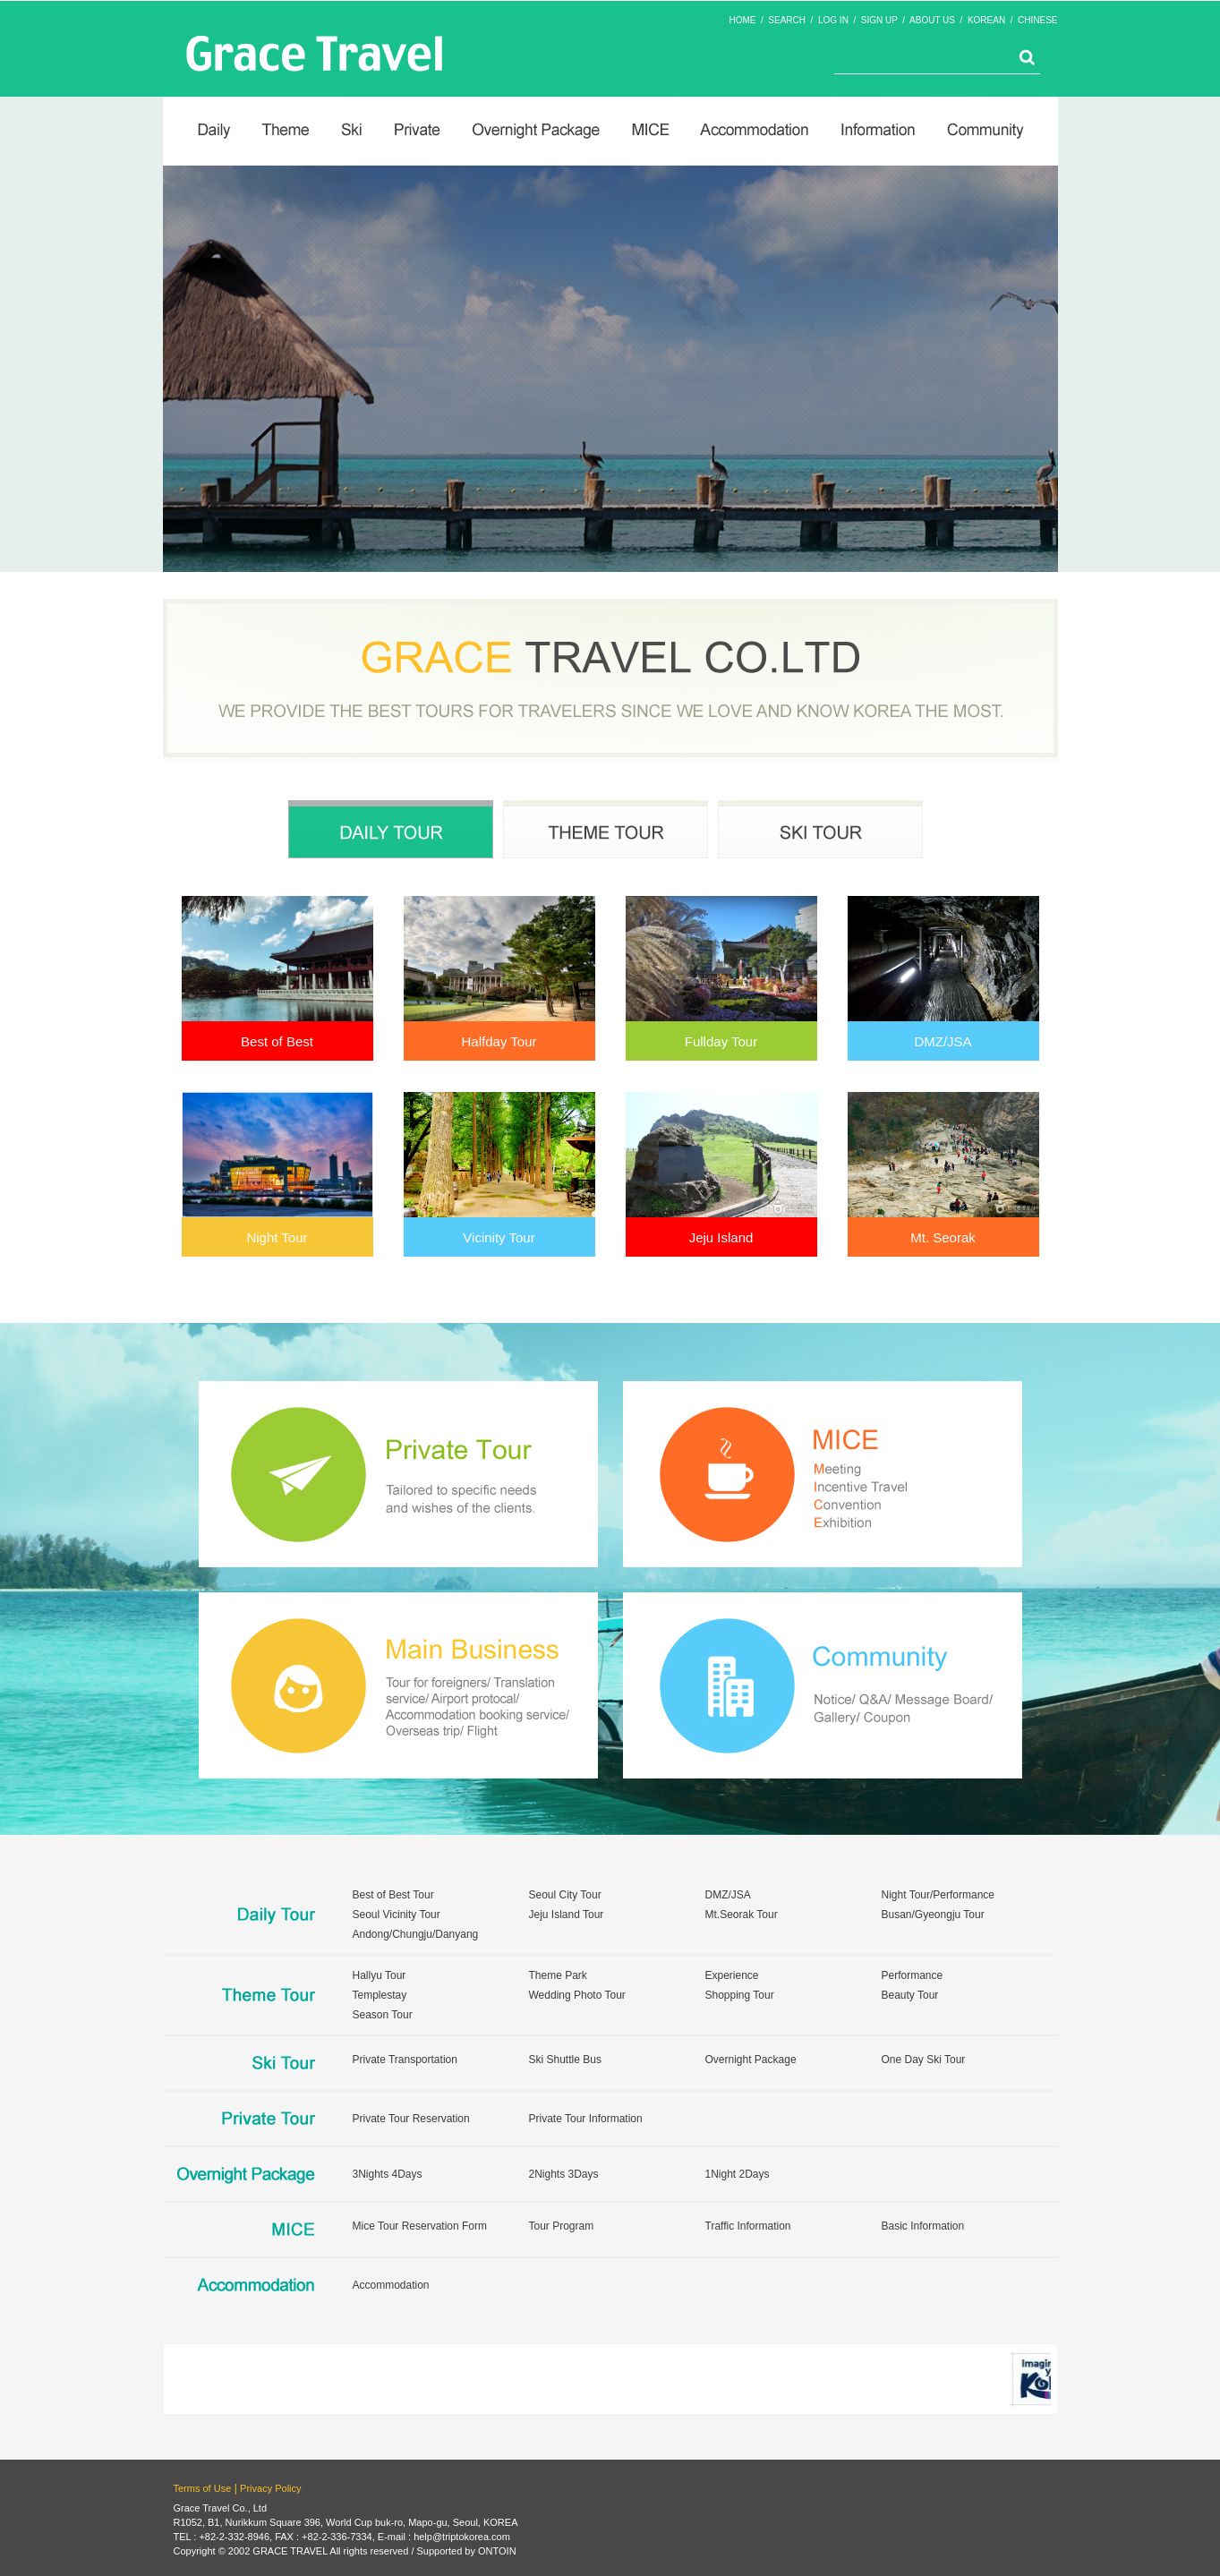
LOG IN (833, 20)
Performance (912, 1975)
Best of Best (277, 1041)
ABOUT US (932, 20)
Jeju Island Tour (566, 1914)
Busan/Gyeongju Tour (933, 1914)
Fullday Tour (721, 1041)
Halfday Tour (499, 1041)
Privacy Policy (270, 2488)
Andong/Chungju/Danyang (416, 1934)
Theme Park (558, 1975)
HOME (742, 20)
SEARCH (787, 20)
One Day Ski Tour (924, 2059)
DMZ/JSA (942, 1041)
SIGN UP (879, 20)
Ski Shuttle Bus (565, 2059)
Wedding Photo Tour (577, 1995)
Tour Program (561, 2226)
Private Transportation (405, 2059)
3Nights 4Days (387, 2174)
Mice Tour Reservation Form (420, 2226)
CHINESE (1037, 20)
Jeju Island (721, 1237)
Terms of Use (203, 2488)
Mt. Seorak (943, 1237)
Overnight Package (751, 2059)
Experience (732, 1975)
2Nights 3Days (564, 2174)
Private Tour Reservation (411, 2118)
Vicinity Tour (498, 1237)
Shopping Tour (739, 1995)
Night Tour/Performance (938, 1895)
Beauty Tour (910, 1995)
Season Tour (383, 2015)
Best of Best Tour (393, 1895)
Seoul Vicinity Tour (396, 1914)
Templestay (380, 1995)
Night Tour (276, 1237)
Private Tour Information (586, 2118)
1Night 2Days (737, 2174)
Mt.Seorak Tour (741, 1914)
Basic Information (923, 2226)
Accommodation (391, 2285)
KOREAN (986, 20)
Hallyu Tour (379, 1975)
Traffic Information (748, 2226)
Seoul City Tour (565, 1895)
